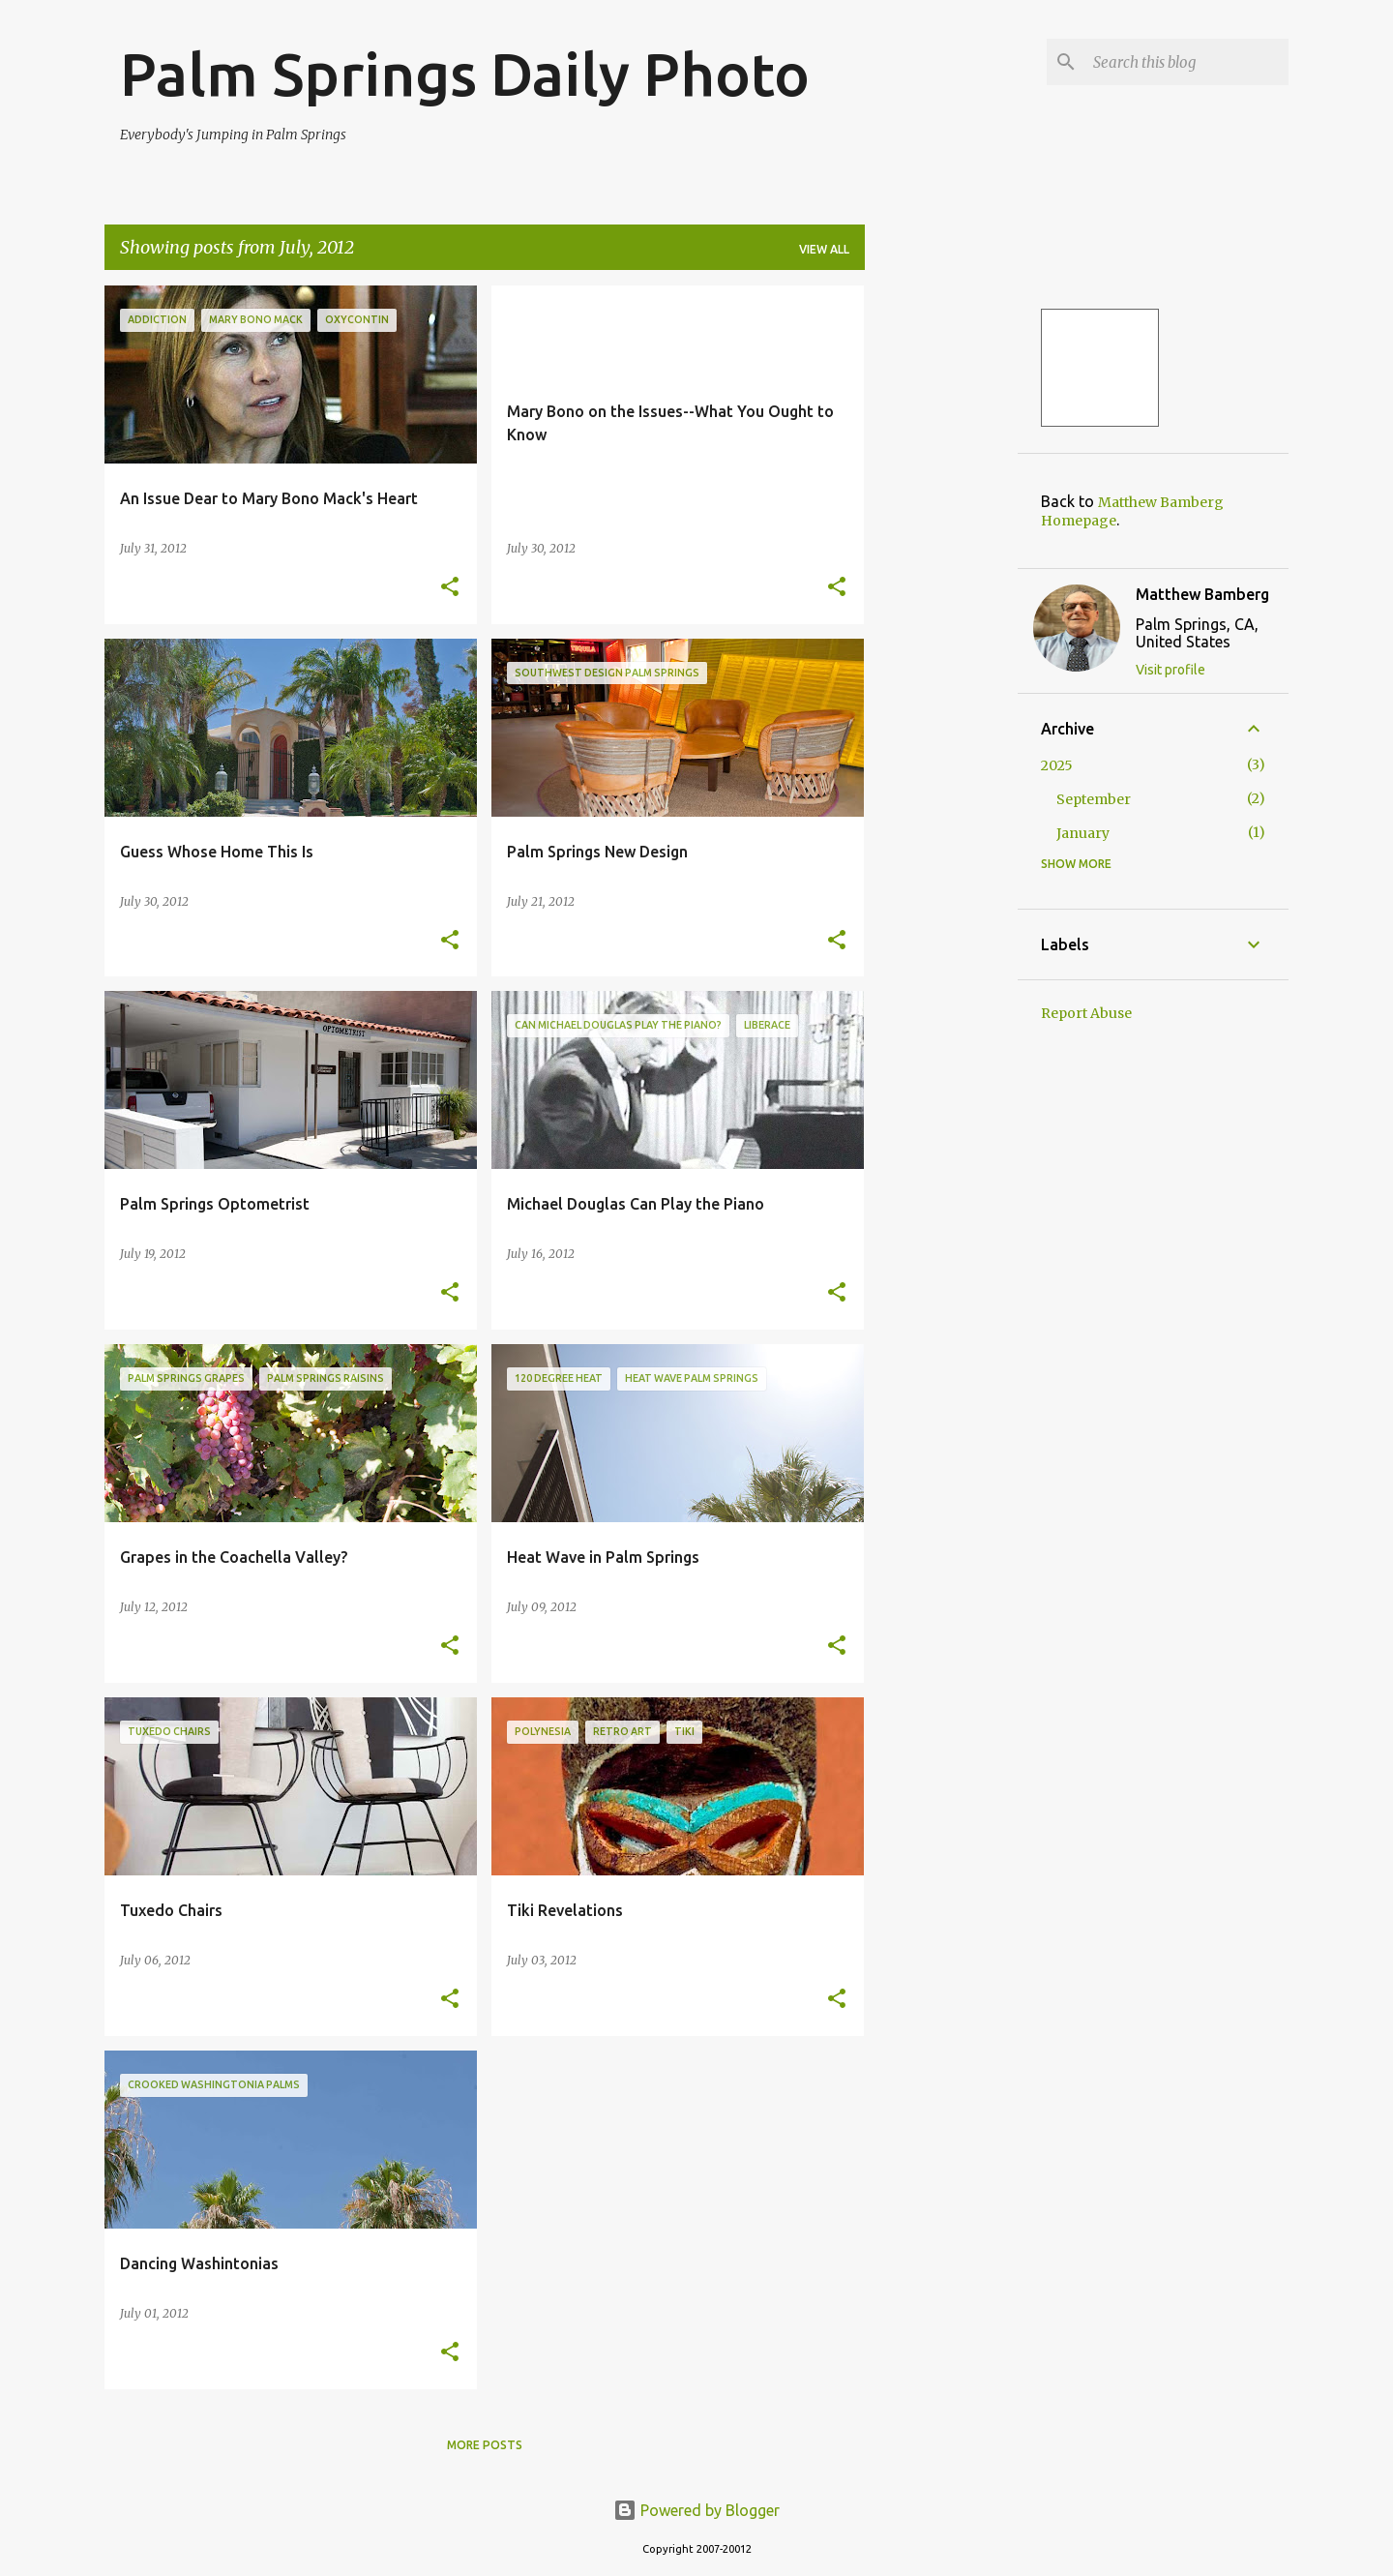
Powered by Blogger (696, 2510)
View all (824, 249)
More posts (484, 2445)
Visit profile (1170, 669)
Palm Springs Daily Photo (465, 73)
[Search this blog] (1187, 62)
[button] (449, 588)
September (1093, 799)
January (1083, 833)
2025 (1057, 765)
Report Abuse (1086, 1013)
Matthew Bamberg (1202, 594)
